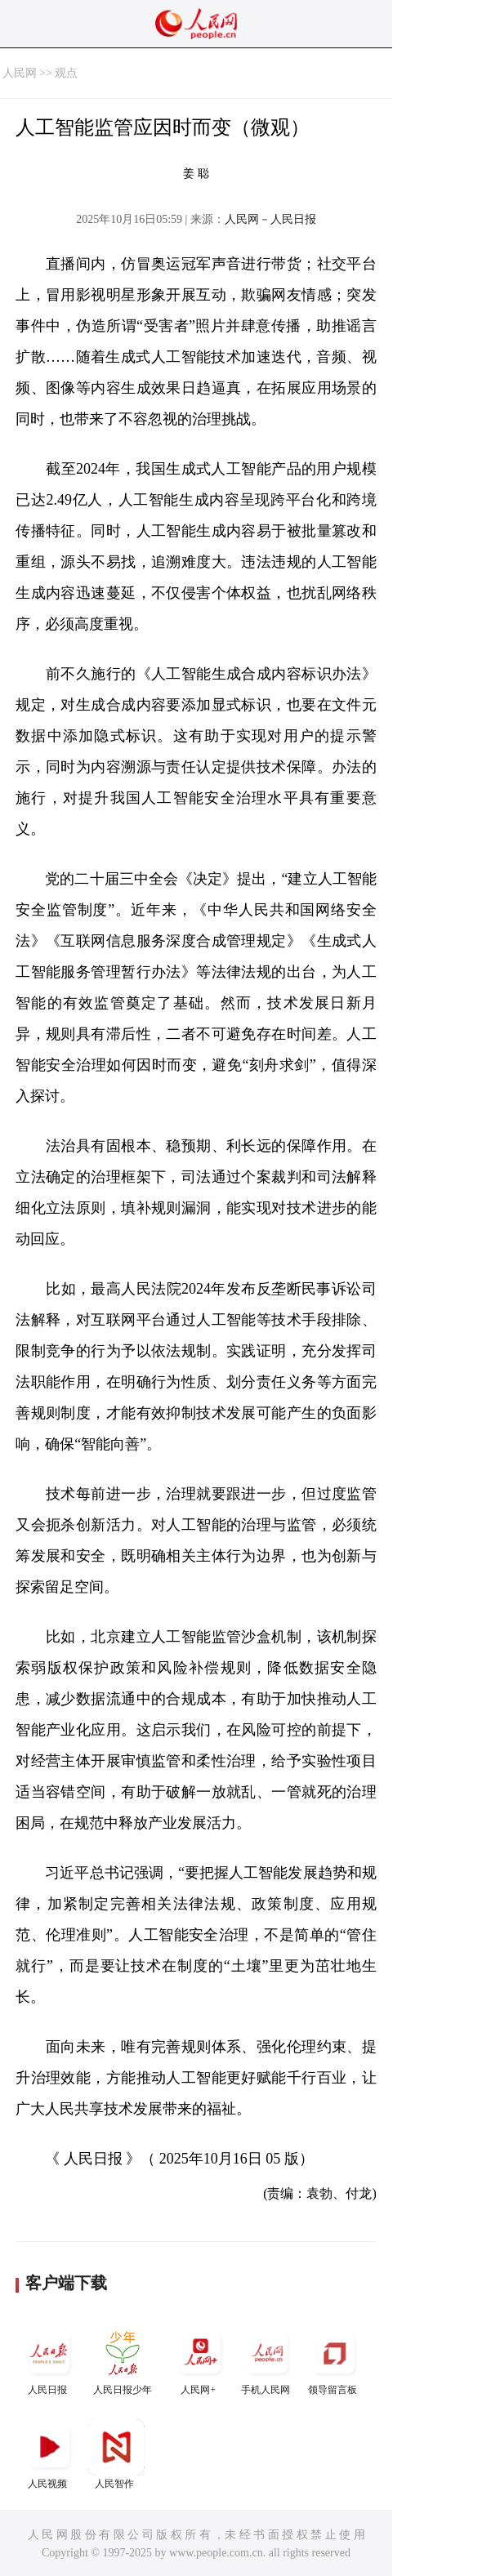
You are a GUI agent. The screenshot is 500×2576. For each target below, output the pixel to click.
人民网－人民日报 (270, 219)
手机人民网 (267, 2360)
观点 (66, 73)
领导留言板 (334, 2360)
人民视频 (49, 2453)
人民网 (19, 73)
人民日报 (49, 2360)
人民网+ (200, 2360)
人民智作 (116, 2453)
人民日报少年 (122, 2360)
